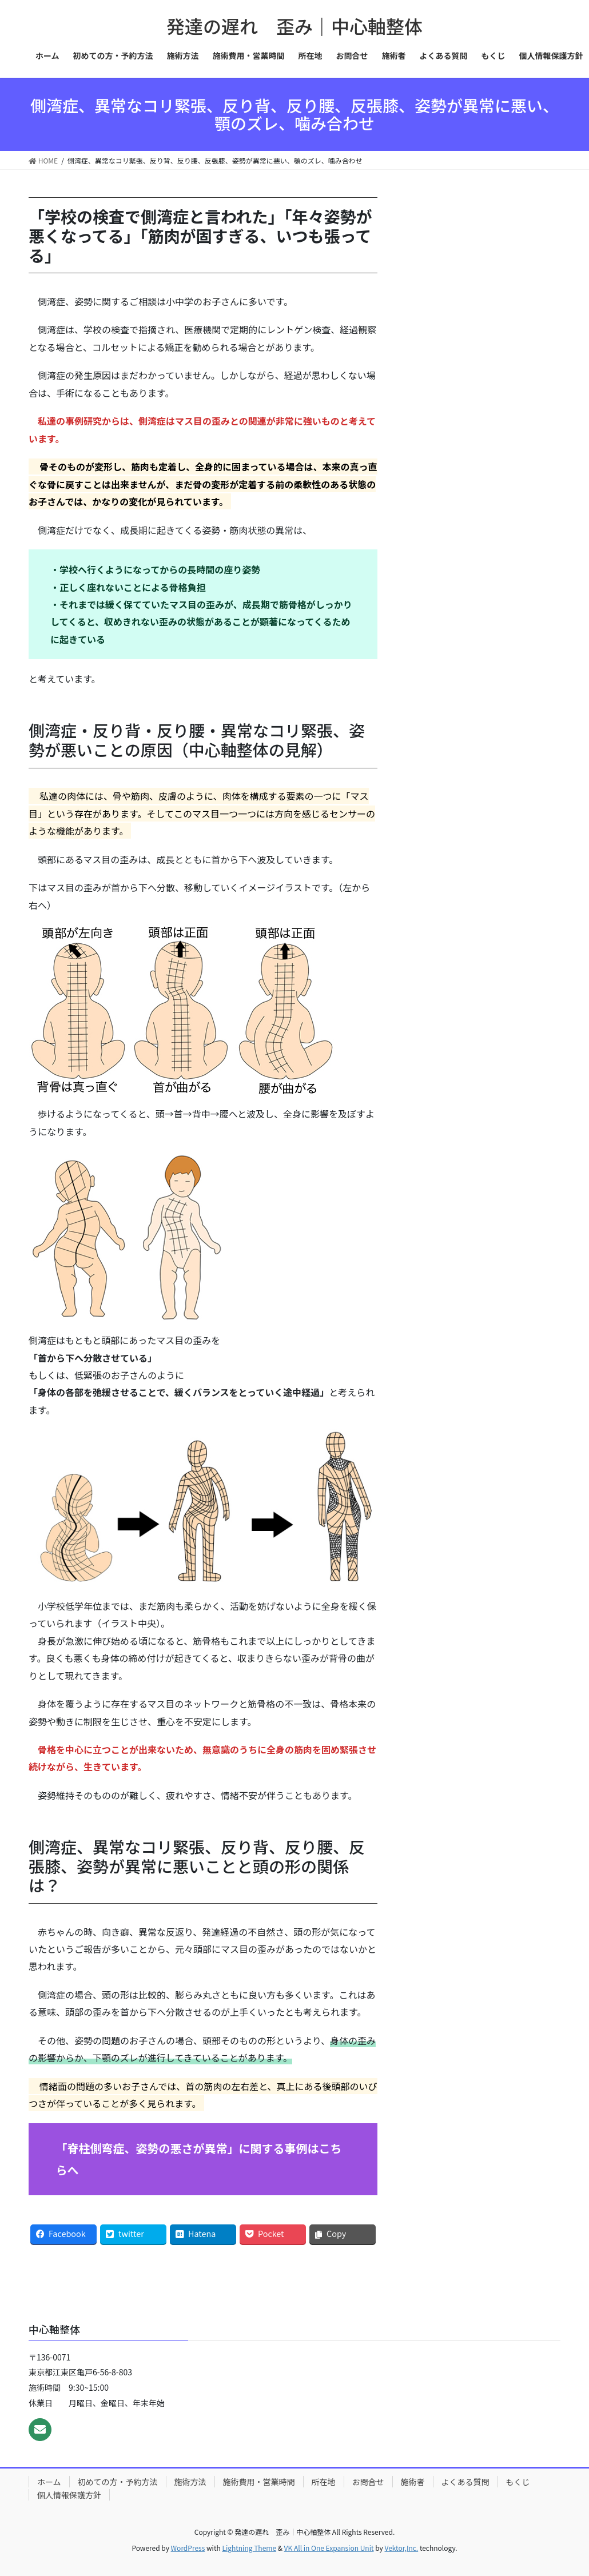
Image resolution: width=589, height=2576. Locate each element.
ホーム (49, 2481)
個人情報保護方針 (69, 2495)
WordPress (188, 2548)
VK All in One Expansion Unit (329, 2548)
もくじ (518, 2481)
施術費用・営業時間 (259, 2481)
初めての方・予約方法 (118, 2481)
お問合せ (368, 2481)
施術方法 (190, 2481)
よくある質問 (465, 2481)
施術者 (413, 2481)
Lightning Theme (249, 2548)
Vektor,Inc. (401, 2548)
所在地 (324, 2481)
